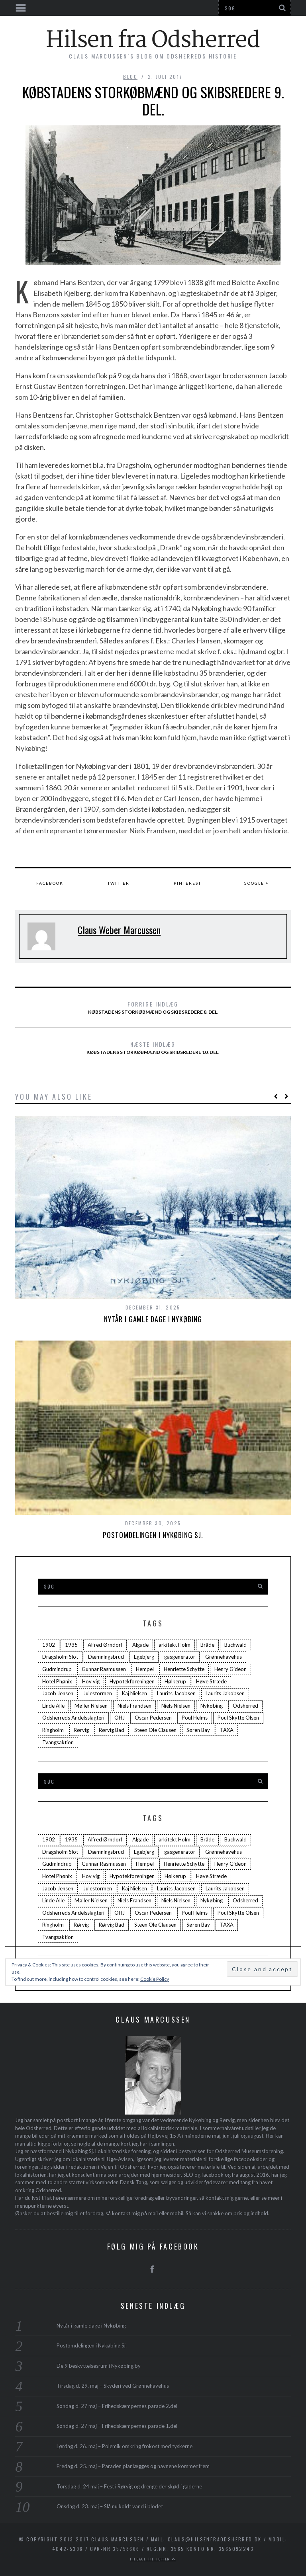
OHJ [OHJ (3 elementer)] (119, 1717)
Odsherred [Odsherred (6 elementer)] (245, 1705)
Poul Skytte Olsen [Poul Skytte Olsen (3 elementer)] (238, 1717)
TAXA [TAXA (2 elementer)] (226, 1730)
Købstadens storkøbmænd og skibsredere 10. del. (153, 1047)
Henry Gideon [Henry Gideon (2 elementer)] (230, 1669)
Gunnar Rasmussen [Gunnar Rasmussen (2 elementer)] (104, 1669)
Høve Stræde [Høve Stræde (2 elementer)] (211, 1681)
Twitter (118, 883)
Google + (256, 883)
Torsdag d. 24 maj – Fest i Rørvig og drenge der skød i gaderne (129, 2486)
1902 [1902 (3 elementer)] (48, 1645)
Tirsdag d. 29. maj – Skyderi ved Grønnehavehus (113, 2386)
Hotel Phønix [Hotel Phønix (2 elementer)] (57, 1681)
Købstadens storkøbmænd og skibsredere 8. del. (153, 1007)
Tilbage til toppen (153, 2558)
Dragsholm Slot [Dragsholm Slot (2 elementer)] (60, 1656)
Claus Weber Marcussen (119, 930)
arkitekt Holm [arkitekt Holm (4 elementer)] (174, 1645)
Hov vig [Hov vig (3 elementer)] (91, 1681)
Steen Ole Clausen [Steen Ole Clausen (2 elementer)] (155, 1730)
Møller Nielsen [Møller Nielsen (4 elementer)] (91, 1705)
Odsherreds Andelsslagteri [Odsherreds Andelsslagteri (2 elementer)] (73, 1717)
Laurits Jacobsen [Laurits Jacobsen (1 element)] (176, 1693)
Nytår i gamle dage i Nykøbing (153, 1319)
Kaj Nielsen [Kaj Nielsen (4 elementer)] (134, 1693)
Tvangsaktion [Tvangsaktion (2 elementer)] (58, 1742)
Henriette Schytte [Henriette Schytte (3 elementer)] (184, 1669)
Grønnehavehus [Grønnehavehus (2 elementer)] (223, 1656)
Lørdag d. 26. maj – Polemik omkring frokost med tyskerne (124, 2446)
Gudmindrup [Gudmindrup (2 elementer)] (57, 1669)
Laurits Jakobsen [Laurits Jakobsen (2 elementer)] (225, 1693)
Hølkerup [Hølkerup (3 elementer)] (175, 1681)
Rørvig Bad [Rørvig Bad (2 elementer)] (111, 1730)
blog (130, 76)
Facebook (49, 883)
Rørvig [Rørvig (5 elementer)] (81, 1730)
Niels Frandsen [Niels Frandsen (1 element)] (134, 1705)
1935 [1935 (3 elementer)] (71, 1645)
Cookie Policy (154, 1979)
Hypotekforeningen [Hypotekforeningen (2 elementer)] (132, 1681)
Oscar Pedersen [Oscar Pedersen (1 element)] (153, 1717)
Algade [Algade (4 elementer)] (140, 1645)
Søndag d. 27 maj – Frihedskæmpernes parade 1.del (117, 2426)
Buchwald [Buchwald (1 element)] (235, 1645)
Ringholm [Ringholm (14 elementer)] (53, 1730)
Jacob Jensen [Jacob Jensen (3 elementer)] (57, 1693)
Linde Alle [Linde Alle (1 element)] (53, 1705)
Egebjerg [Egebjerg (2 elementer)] (144, 1656)
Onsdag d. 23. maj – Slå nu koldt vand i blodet (110, 2506)
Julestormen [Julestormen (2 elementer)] (97, 1693)
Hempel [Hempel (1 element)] (145, 1669)
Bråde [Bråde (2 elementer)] (207, 1645)
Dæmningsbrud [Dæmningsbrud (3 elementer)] (106, 1656)
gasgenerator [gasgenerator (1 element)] (179, 1656)
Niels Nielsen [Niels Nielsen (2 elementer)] (175, 1705)
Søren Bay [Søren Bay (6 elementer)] (198, 1730)
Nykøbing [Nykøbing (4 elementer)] (211, 1705)
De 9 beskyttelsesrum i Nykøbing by (99, 2366)
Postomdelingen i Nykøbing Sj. (153, 1535)
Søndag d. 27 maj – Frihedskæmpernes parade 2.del (117, 2406)
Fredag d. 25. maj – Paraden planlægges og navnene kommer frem (133, 2466)
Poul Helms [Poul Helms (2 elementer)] (195, 1717)
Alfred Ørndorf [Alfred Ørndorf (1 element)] (105, 1645)
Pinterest (187, 883)
